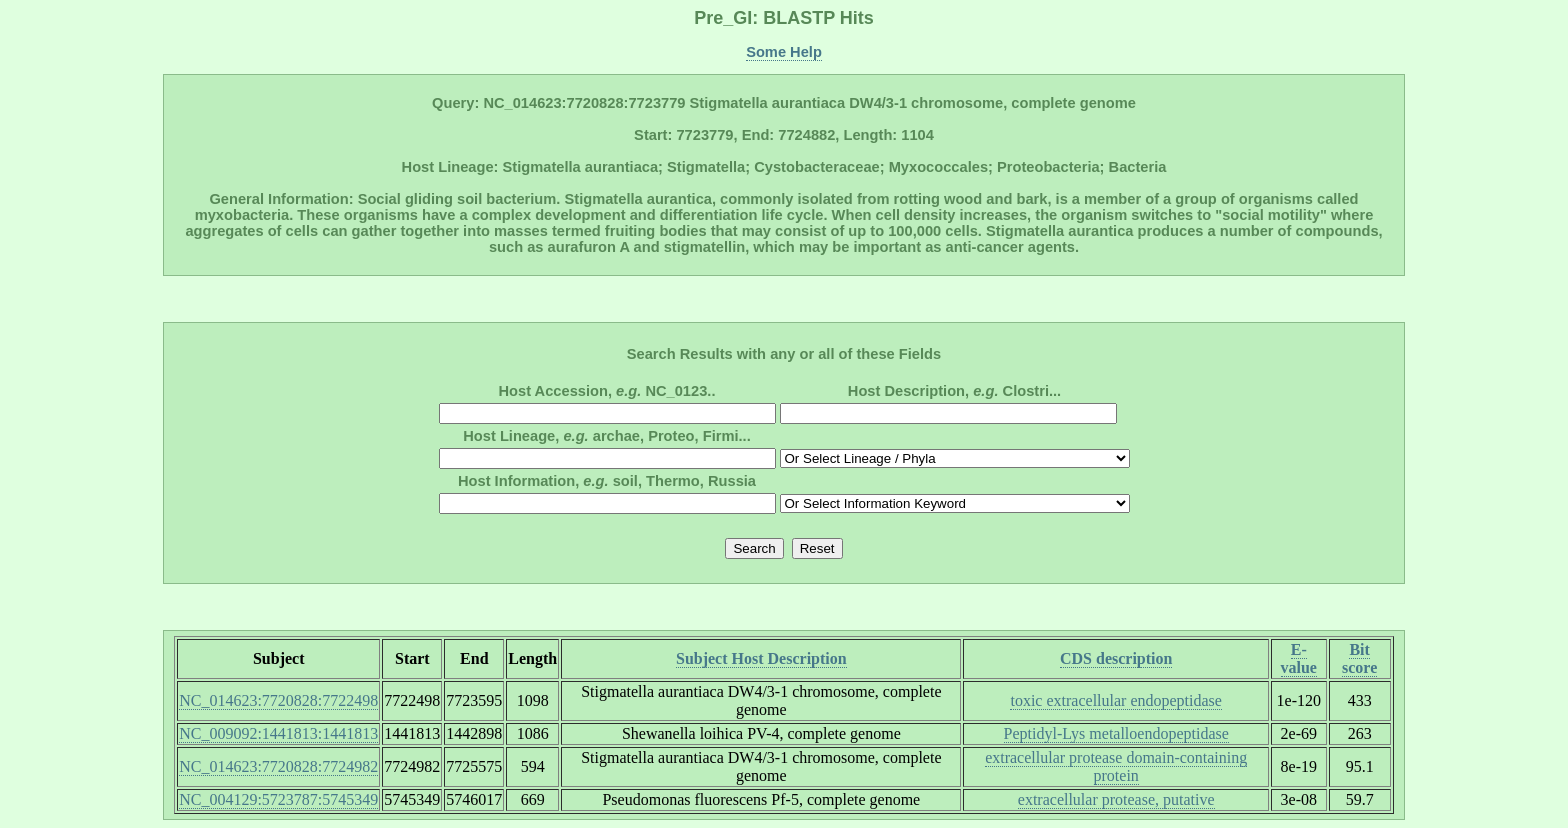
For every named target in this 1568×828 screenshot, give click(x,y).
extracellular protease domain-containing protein (1116, 766)
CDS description (1116, 658)
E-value (1299, 658)
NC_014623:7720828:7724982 (278, 766)
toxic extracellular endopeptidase (1115, 700)
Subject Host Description (761, 658)
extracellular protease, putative (1116, 799)
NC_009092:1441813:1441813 (278, 733)
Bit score (1359, 658)
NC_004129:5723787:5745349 (278, 799)
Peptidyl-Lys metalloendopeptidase (1116, 733)
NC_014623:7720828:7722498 (278, 700)
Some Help (784, 52)
